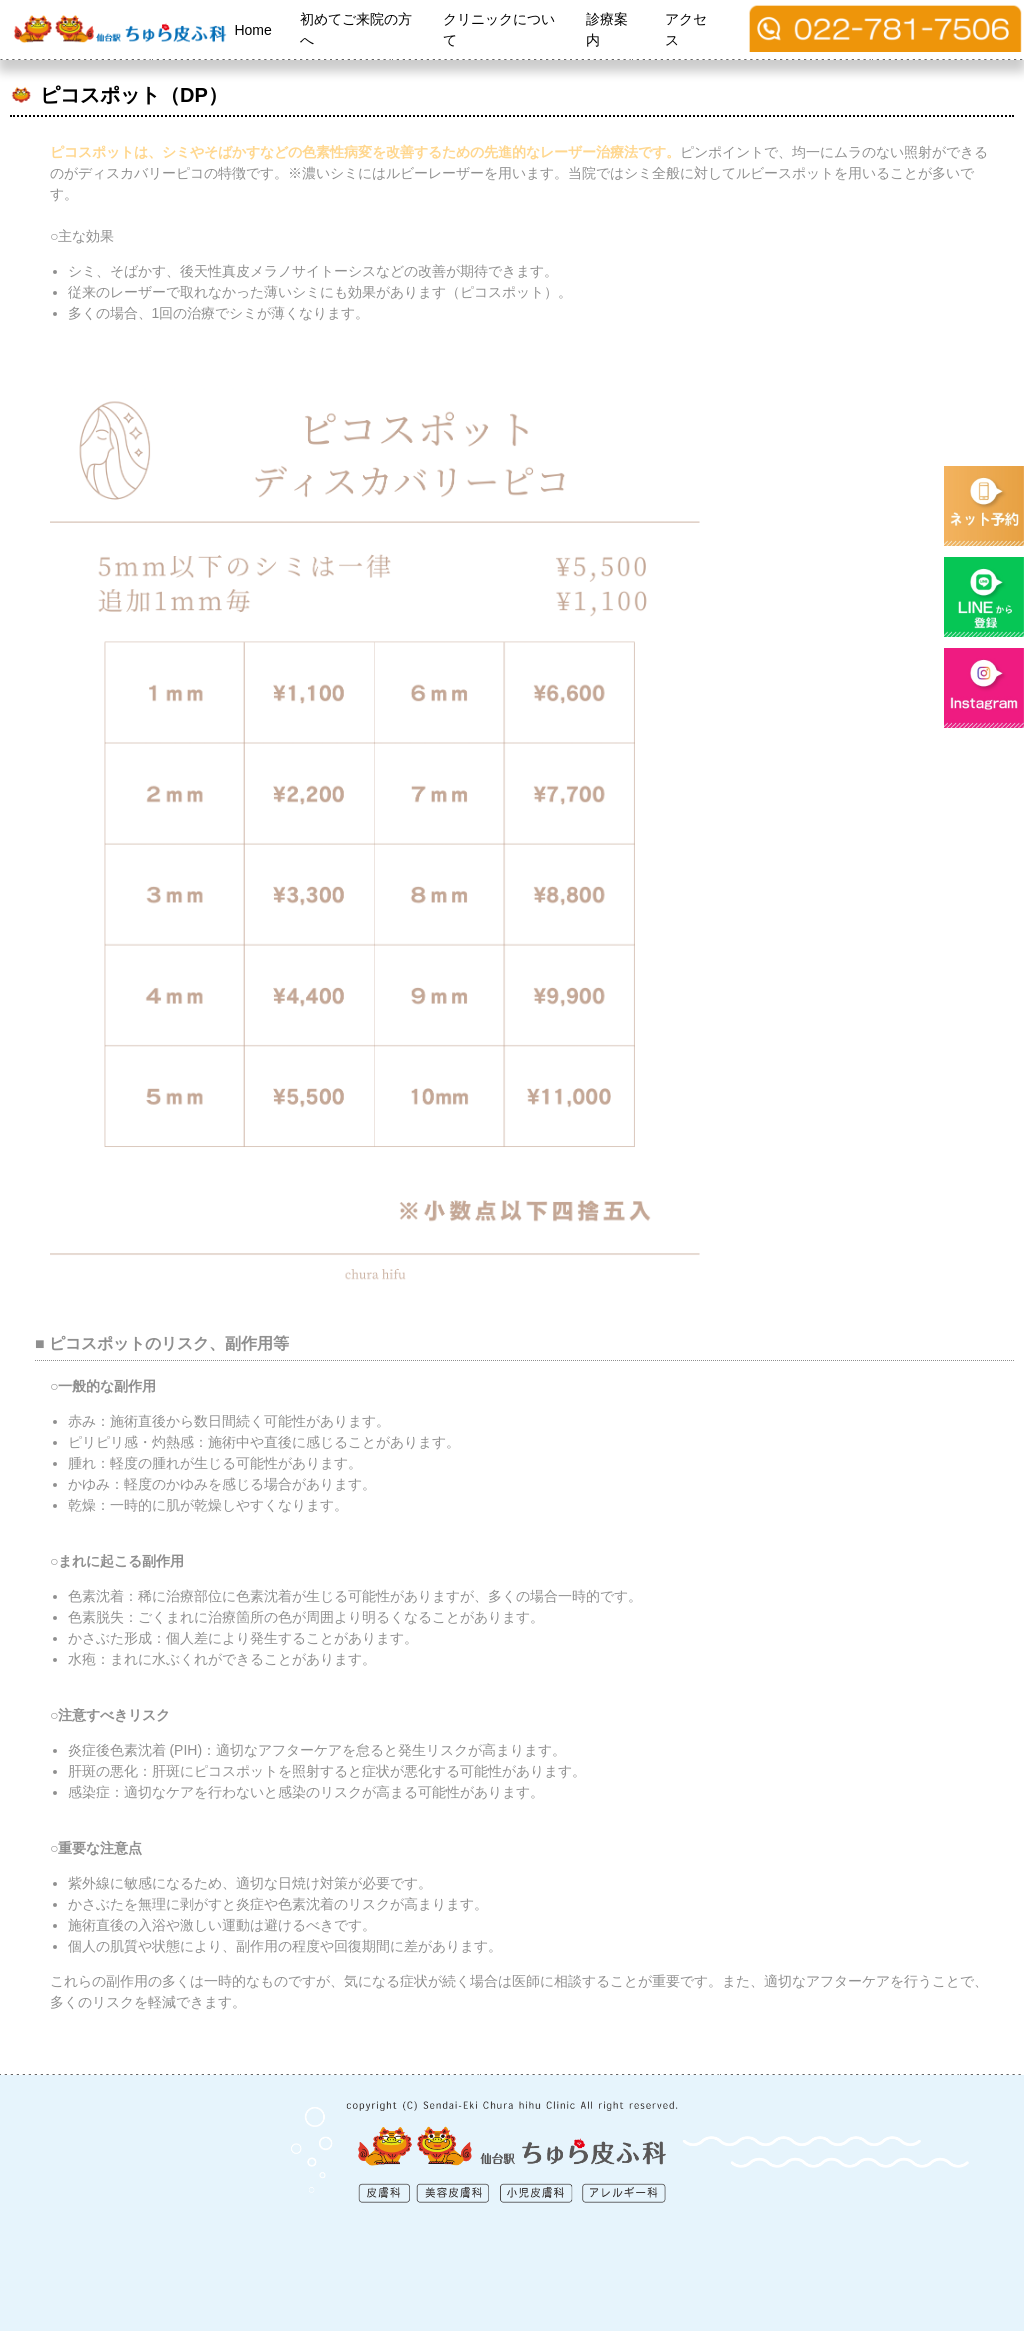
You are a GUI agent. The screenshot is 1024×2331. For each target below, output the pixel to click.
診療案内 (607, 29)
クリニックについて (499, 29)
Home (252, 30)
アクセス (686, 29)
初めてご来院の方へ (356, 29)
